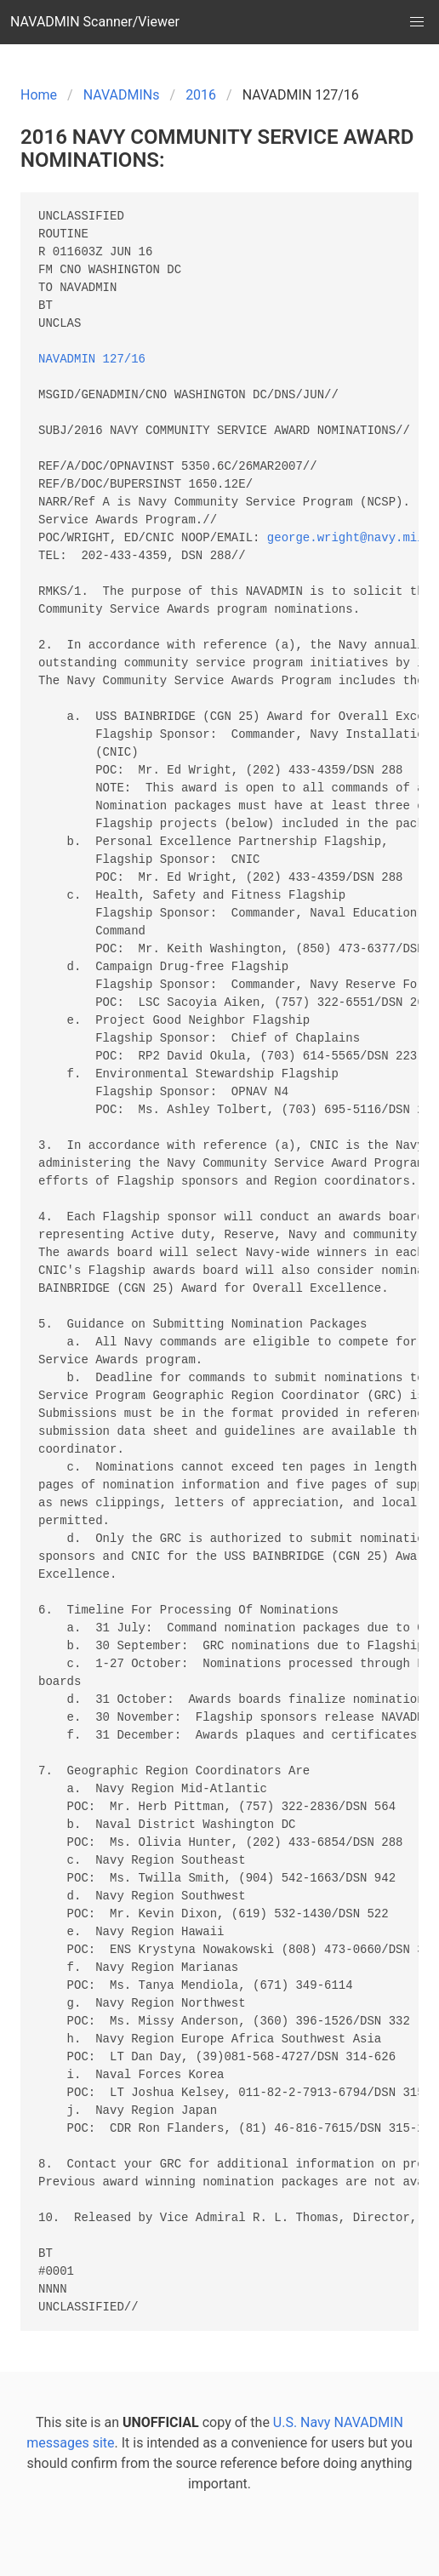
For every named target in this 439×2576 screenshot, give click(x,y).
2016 (200, 95)
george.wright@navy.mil (346, 538)
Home (38, 95)
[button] (417, 22)
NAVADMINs (121, 95)
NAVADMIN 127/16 (91, 359)
